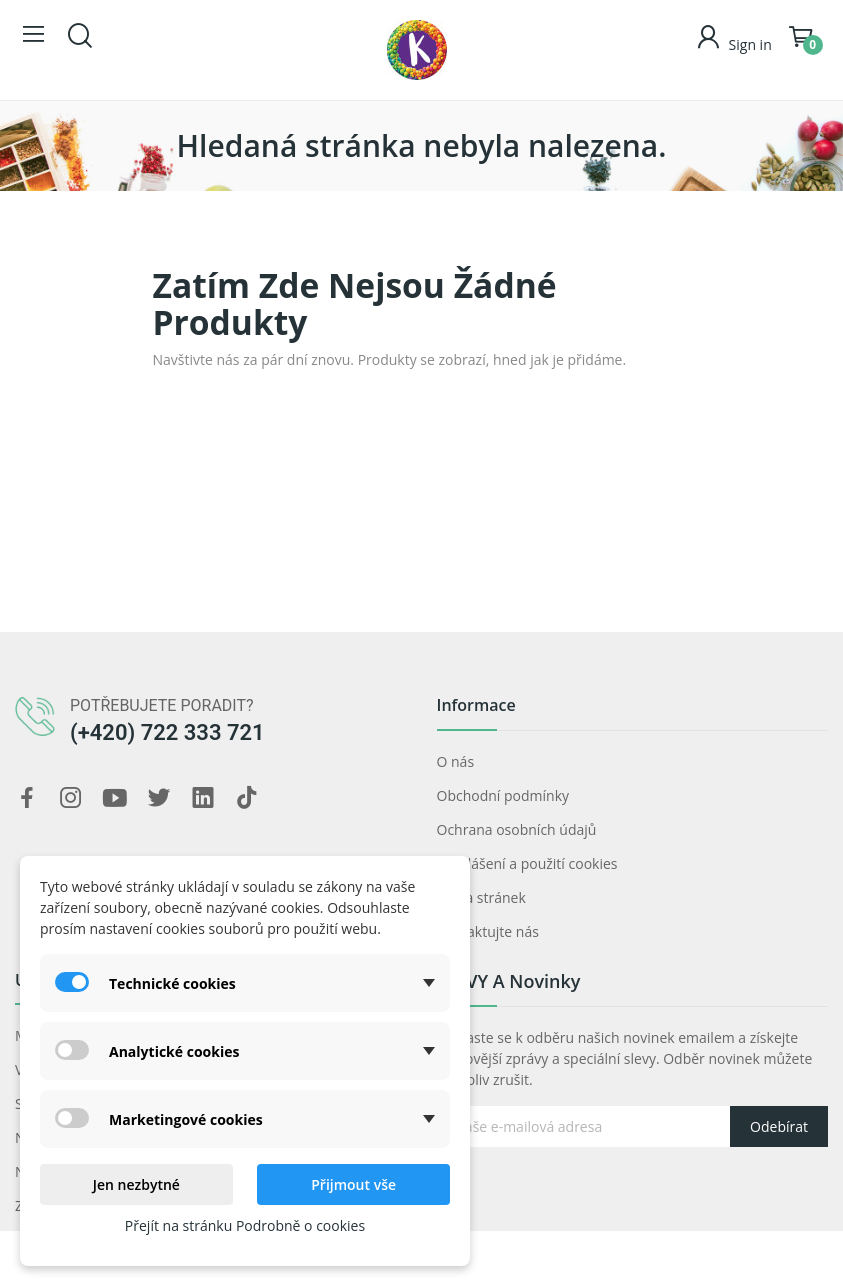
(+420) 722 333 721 (167, 732)
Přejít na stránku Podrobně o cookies (245, 1225)
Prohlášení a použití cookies (527, 863)
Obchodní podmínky (503, 795)
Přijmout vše (353, 1184)
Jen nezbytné (136, 1184)
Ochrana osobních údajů (517, 829)
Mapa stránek (481, 897)
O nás (456, 761)
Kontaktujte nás (488, 931)
